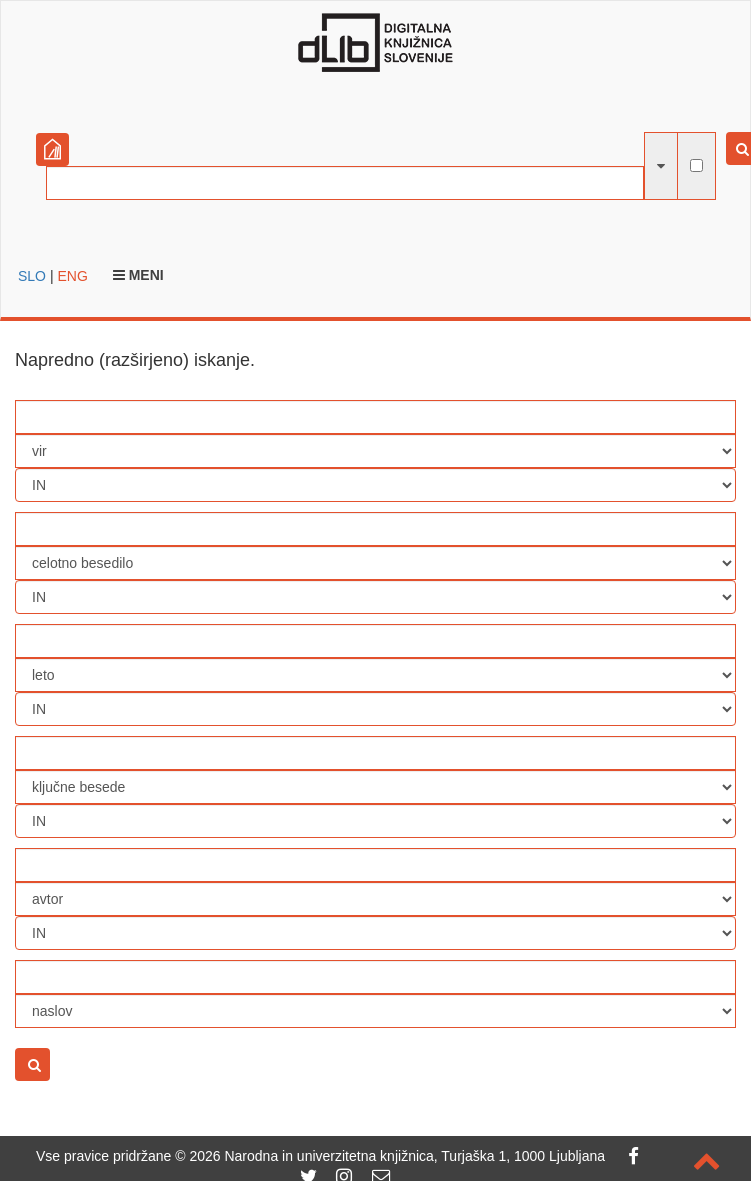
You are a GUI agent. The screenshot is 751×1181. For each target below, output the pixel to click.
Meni (138, 275)
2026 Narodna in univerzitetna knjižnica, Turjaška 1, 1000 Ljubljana (397, 1156)
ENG (72, 276)
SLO (32, 276)
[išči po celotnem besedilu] (696, 165)
